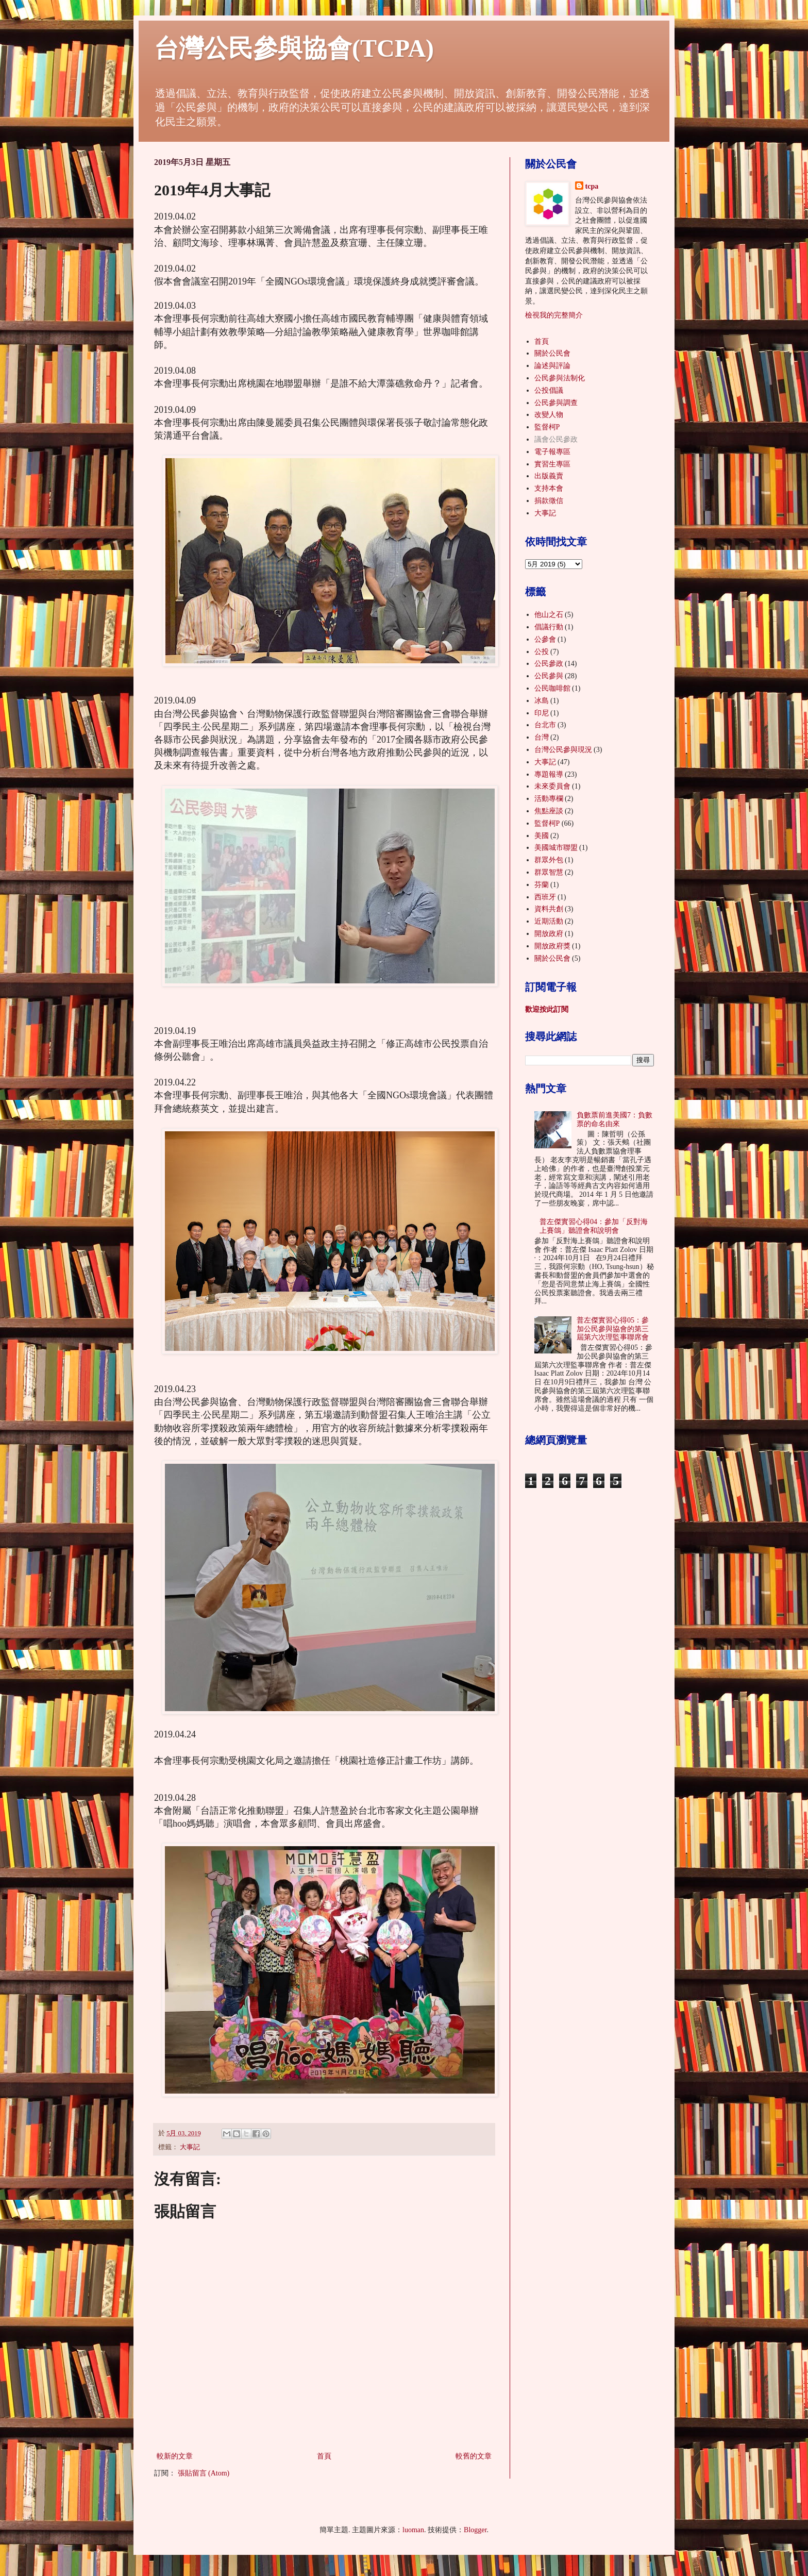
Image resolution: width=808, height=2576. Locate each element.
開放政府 (548, 934)
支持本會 (548, 488)
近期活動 (548, 921)
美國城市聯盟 (556, 847)
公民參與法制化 (559, 378)
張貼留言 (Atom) (204, 2473)
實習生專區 (552, 464)
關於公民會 (552, 353)
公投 (541, 652)
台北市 (545, 725)
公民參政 (548, 663)
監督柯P (547, 427)
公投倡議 (548, 390)
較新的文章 (175, 2456)
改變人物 (548, 415)
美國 (541, 836)
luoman (413, 2530)
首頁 (324, 2456)
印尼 (541, 713)
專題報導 (548, 774)
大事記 (190, 2147)
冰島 (541, 701)
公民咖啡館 (552, 688)
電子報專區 (552, 452)
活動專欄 (548, 798)
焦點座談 (548, 811)
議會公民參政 (556, 439)
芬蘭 (541, 885)
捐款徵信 (548, 501)
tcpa (592, 186)
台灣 (541, 737)
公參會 (545, 639)
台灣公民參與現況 (563, 750)
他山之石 (548, 614)
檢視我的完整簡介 (554, 315)
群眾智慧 (548, 872)
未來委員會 (552, 786)
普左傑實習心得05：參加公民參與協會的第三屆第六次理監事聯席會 (613, 1329)
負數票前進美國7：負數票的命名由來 (614, 1119)
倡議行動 (548, 627)
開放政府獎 (552, 946)
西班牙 (545, 897)
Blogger (475, 2530)
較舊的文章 (474, 2456)
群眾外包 (548, 860)
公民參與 (548, 676)
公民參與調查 (556, 403)
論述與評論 (552, 366)
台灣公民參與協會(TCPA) (294, 48)
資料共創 (548, 909)
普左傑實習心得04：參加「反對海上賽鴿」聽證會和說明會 (594, 1226)
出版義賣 (548, 476)
